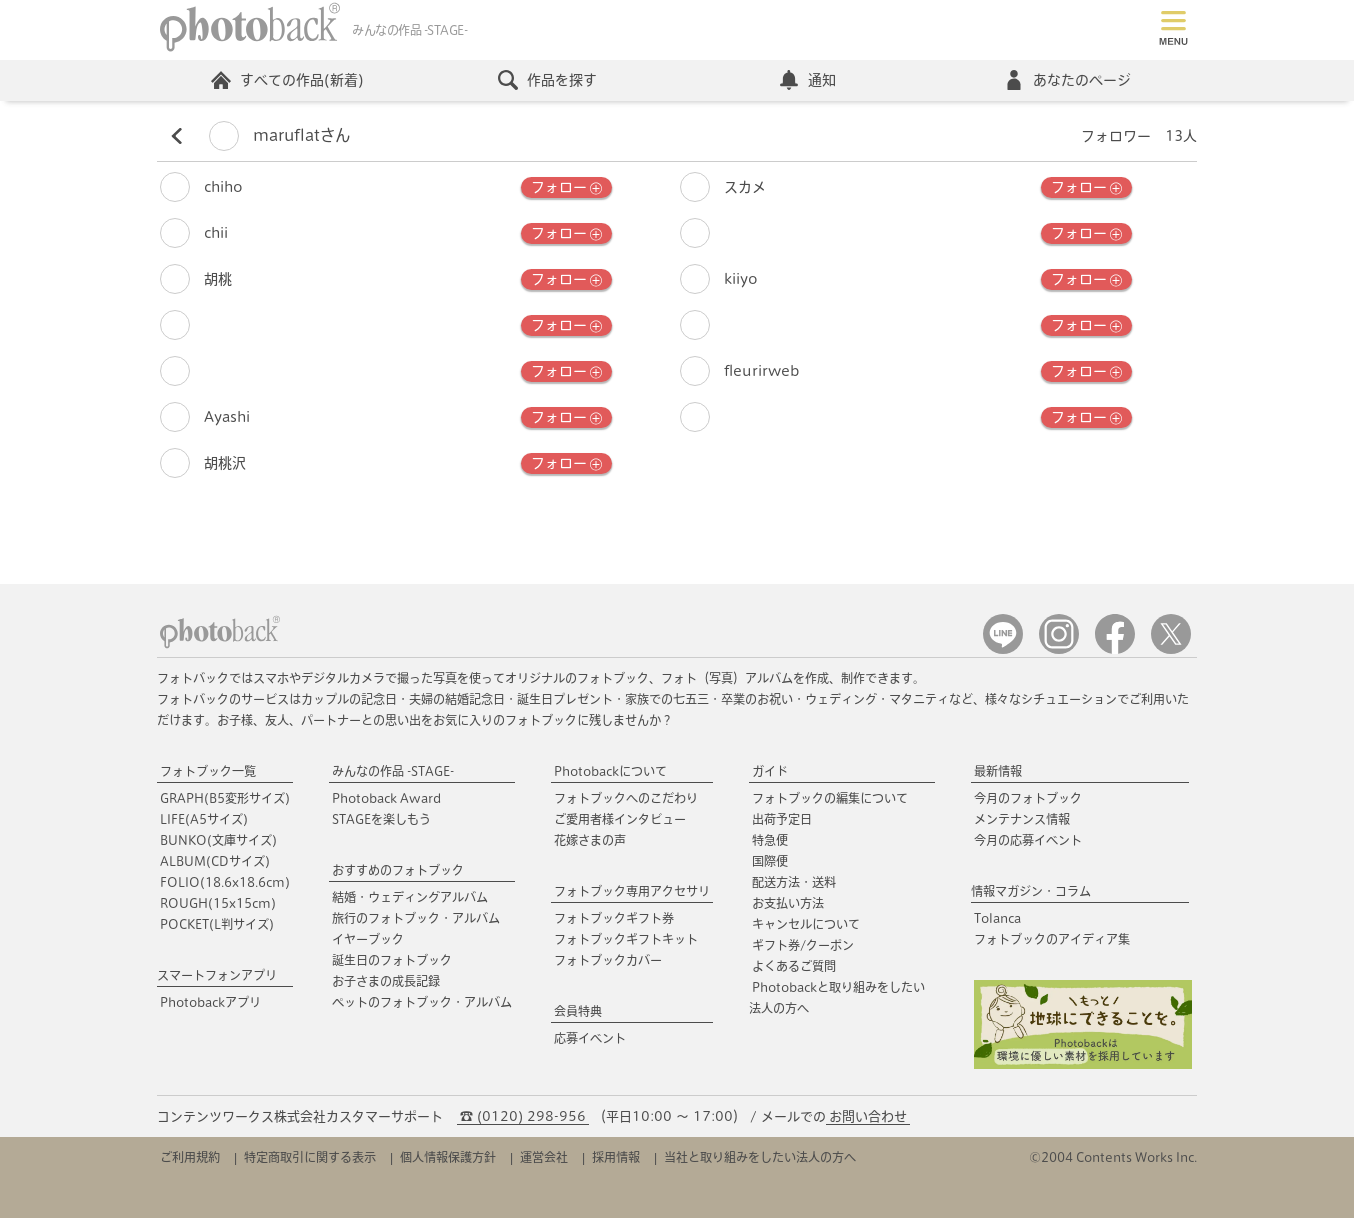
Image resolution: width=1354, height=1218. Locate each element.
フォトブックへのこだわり (626, 798)
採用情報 (616, 1157)
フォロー (566, 188)
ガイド (770, 771)
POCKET (217, 924)
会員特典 (578, 1011)
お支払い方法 (788, 903)
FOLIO (225, 882)
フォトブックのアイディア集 (1052, 939)
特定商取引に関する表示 (310, 1157)
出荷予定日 (782, 819)
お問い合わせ (868, 1116)
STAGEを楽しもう (381, 819)
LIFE (204, 819)
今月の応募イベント (1028, 840)
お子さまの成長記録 (386, 981)
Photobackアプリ (210, 1002)
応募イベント (590, 1038)
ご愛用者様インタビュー (620, 819)
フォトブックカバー (608, 960)
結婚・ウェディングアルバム (410, 897)
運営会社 (544, 1157)
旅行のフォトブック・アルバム (416, 918)
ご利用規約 (190, 1157)
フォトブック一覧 (208, 771)
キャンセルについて (806, 924)
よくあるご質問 (794, 966)
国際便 (770, 861)
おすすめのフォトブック (398, 870)
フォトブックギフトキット (626, 939)
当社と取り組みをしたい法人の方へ (760, 1157)
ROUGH (218, 903)
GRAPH (225, 798)
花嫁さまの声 (590, 840)
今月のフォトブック (1028, 798)
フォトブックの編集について (830, 798)
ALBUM (215, 861)
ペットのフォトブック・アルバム (422, 1002)
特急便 (770, 840)
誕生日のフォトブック (392, 960)
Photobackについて (610, 771)
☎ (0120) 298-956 (523, 1116)
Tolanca (997, 918)
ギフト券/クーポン (803, 945)
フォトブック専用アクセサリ (632, 891)
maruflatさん (279, 135)
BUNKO (218, 840)
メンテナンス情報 (1022, 819)
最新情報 (998, 771)
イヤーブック (368, 939)
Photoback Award (386, 798)
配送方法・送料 (794, 882)
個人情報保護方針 (448, 1157)
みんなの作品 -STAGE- (393, 771)
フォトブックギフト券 (614, 918)
